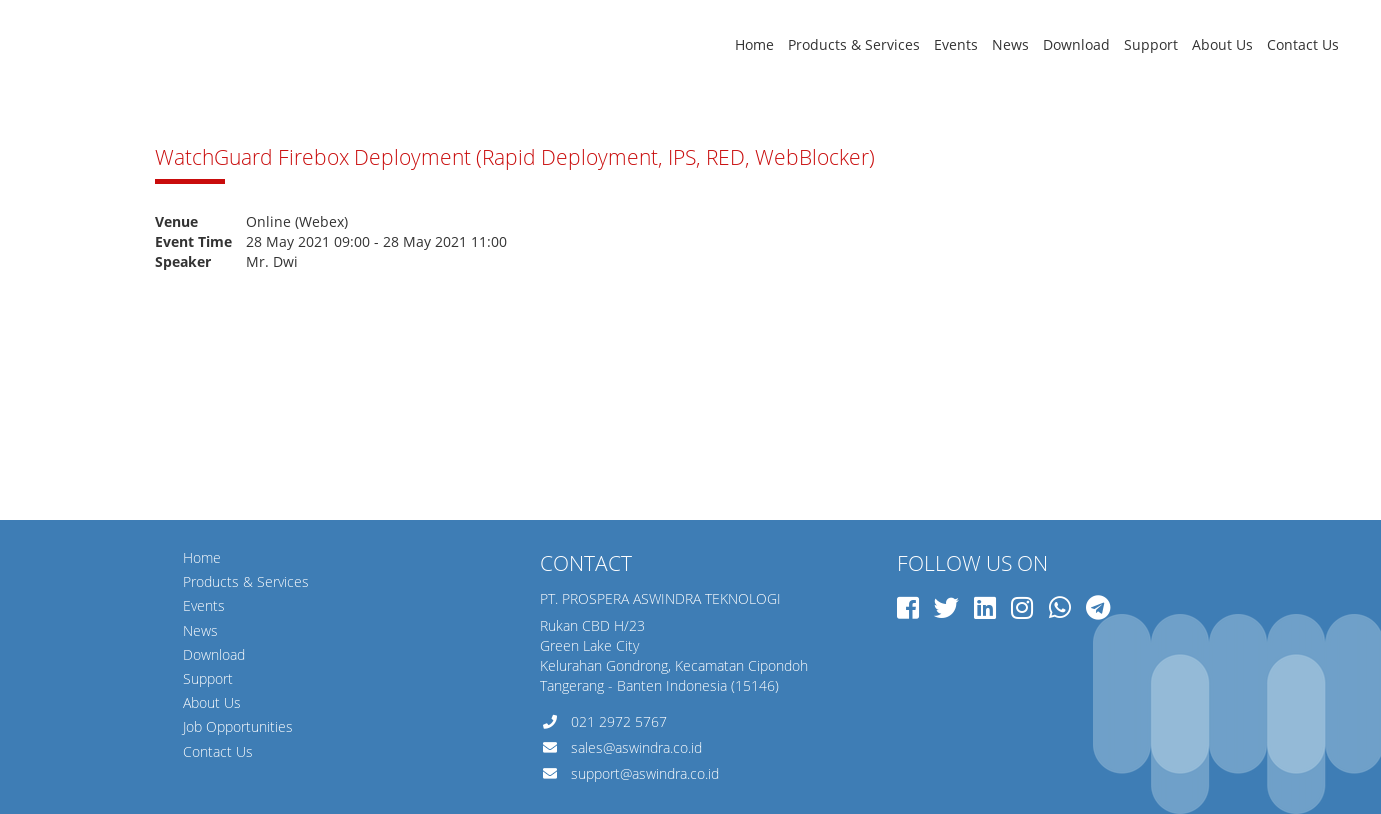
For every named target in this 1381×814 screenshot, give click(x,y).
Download (1076, 44)
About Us (1222, 44)
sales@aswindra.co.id (636, 747)
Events (956, 44)
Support (1151, 44)
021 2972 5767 (619, 721)
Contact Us (1303, 44)
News (1010, 44)
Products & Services (854, 44)
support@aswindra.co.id (645, 773)
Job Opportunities (238, 726)
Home (754, 44)
